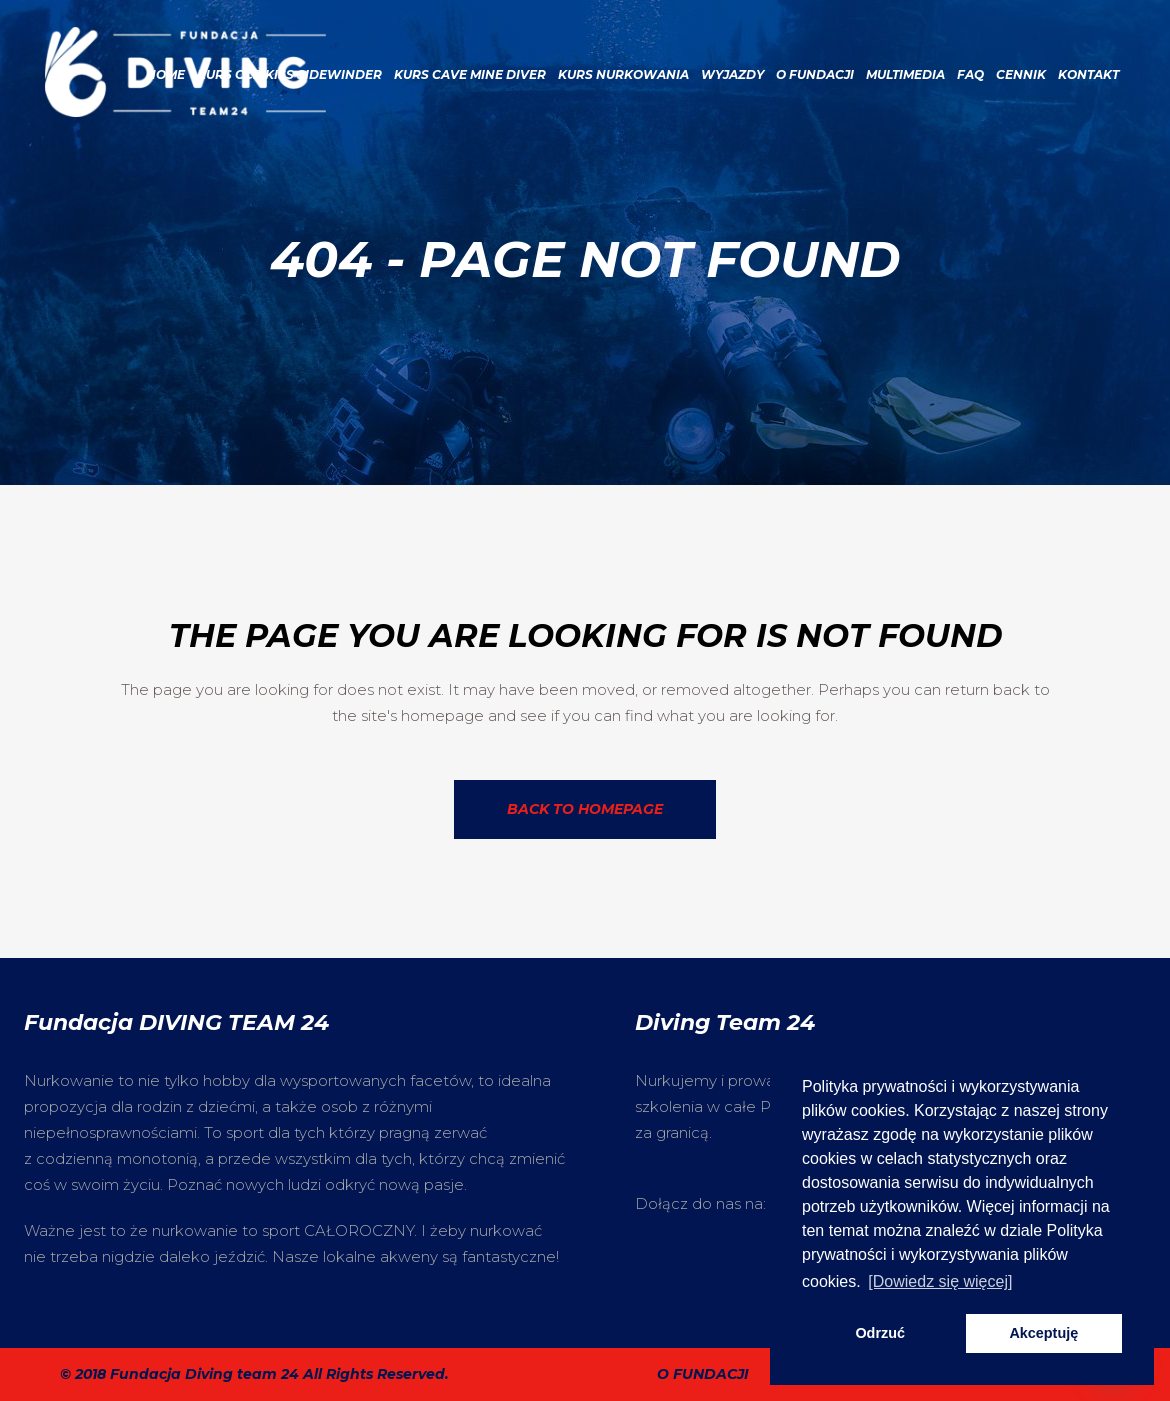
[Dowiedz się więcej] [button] (940, 1281)
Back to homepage (585, 809)
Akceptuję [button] (1043, 1333)
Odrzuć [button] (880, 1333)
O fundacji (703, 1374)
